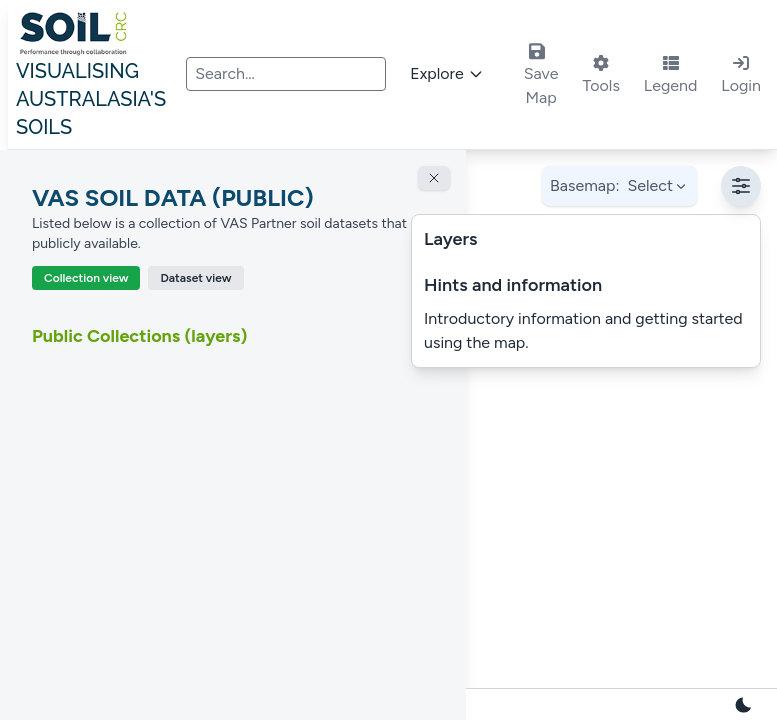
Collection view (86, 278)
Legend (671, 75)
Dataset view (195, 278)
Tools (600, 75)
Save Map (541, 74)
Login (741, 75)
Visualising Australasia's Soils (97, 79)
